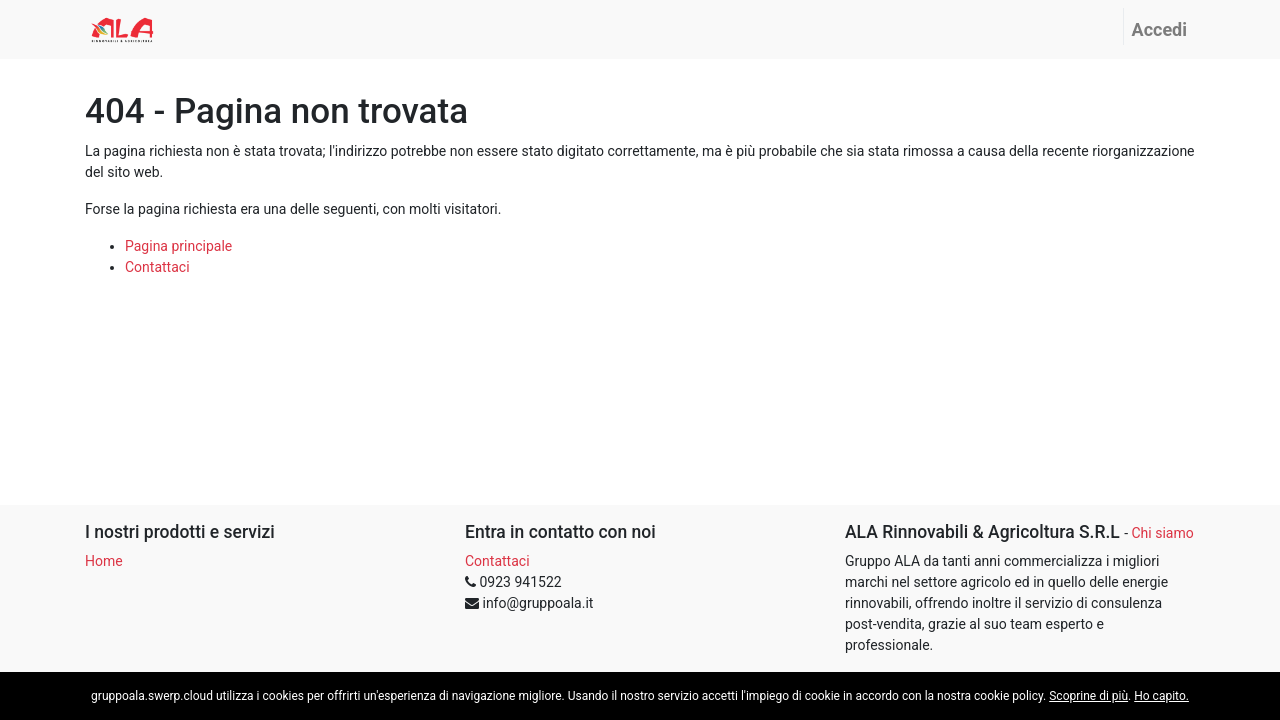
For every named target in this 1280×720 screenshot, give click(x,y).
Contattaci (157, 267)
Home (104, 561)
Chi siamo (1162, 533)
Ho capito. (1161, 696)
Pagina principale (178, 246)
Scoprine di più (1088, 696)
